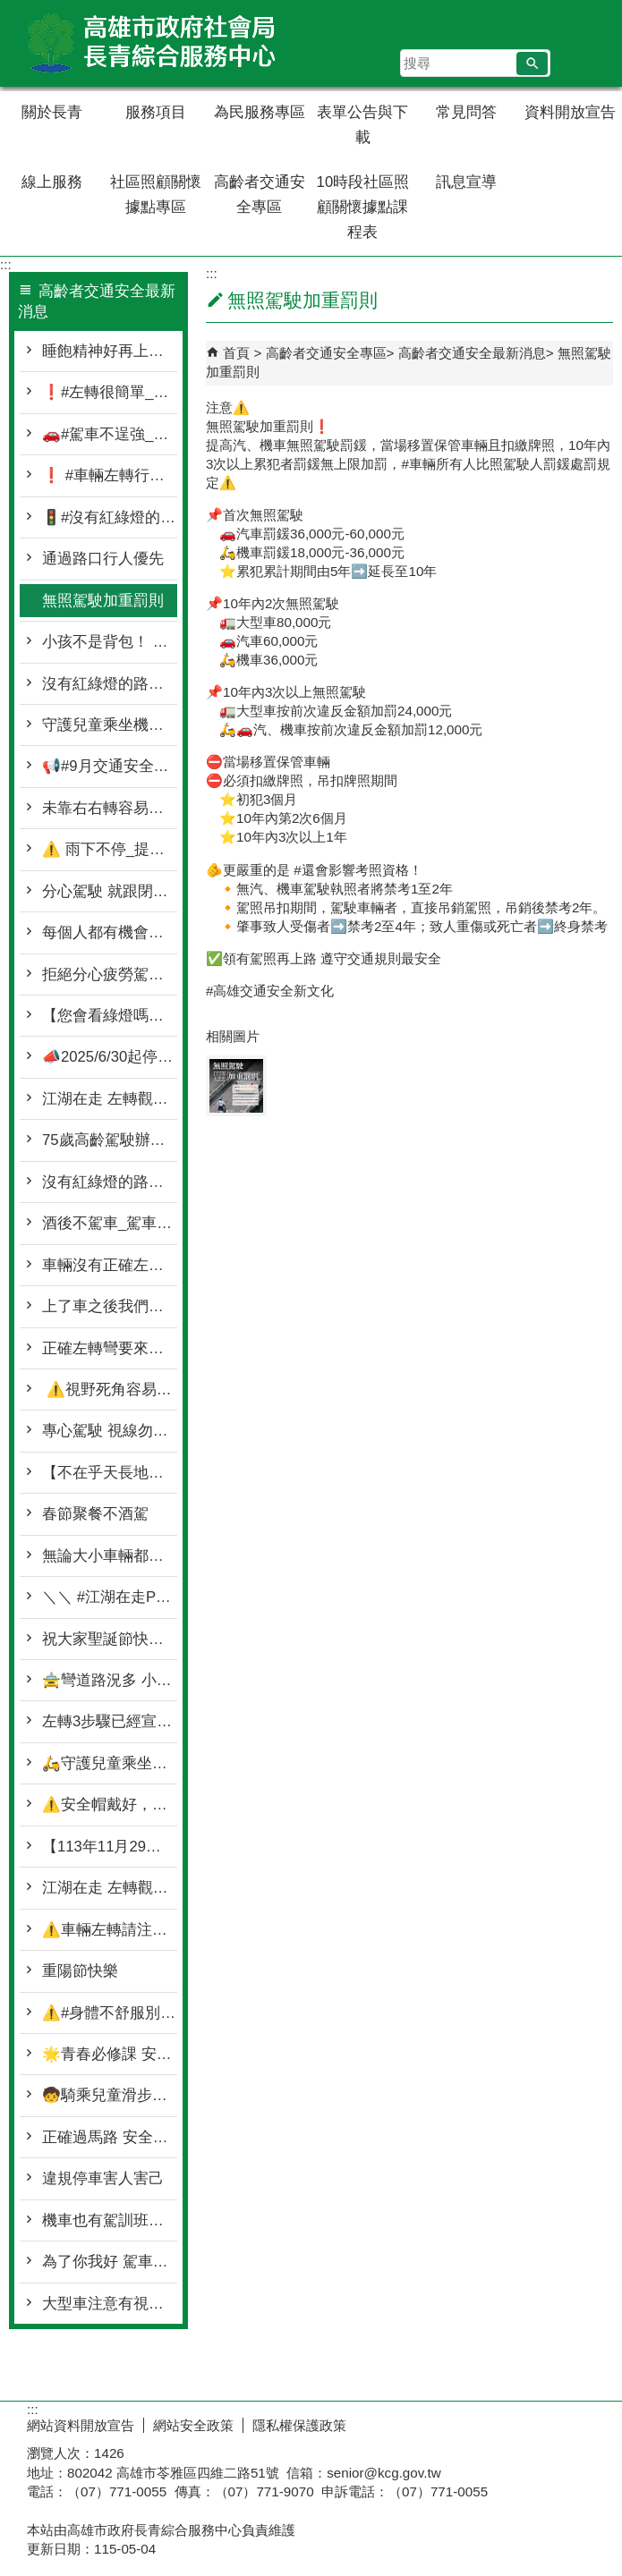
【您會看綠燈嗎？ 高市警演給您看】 (109, 1015)
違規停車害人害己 (103, 2178)
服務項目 (155, 112)
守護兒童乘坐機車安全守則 (109, 724)
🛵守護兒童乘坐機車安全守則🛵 (109, 1763)
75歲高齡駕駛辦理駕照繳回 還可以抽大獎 (109, 1139)
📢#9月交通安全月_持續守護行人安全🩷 (109, 766)
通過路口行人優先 (103, 558)
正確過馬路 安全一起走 (109, 2137)
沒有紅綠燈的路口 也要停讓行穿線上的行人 (109, 1182)
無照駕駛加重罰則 (103, 600)
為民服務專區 (259, 112)
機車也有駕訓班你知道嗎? (109, 2220)
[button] (532, 63)
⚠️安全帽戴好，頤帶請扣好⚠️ (109, 1804)
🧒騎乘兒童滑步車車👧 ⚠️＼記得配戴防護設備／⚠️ (109, 2095)
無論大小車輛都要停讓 (109, 1555)
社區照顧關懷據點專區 (155, 195)
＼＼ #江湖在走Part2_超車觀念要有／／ (109, 1597)
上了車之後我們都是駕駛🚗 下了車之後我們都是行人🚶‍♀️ (109, 1306)
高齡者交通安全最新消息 (472, 352)
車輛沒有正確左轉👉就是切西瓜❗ (109, 1265)
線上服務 (51, 182)
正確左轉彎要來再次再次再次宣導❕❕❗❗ (109, 1348)
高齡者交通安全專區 (259, 195)
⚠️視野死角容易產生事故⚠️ (109, 1389)
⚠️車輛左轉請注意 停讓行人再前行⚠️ (109, 1929)
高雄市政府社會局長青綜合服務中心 (151, 43)
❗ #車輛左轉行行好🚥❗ (109, 475)
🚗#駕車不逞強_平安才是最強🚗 (109, 434)
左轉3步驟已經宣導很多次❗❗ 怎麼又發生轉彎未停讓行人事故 (109, 1721)
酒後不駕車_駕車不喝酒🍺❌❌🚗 (109, 1223)
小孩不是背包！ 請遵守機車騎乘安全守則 (109, 641)
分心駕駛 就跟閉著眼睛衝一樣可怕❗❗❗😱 (109, 891)
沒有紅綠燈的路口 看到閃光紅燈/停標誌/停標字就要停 (109, 683)
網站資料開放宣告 (80, 2425)
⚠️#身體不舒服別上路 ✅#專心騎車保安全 (109, 2012)
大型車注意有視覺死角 (109, 2303)
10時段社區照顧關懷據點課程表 (363, 207)
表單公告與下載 (362, 125)
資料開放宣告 (570, 112)
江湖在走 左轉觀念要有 (109, 1098)
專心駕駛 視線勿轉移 (109, 1430)
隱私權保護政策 (299, 2425)
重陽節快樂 (80, 1970)
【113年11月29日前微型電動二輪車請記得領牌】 (109, 1846)
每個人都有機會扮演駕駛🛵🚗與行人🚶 (109, 932)
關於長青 (51, 112)
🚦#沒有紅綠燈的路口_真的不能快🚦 (109, 517)
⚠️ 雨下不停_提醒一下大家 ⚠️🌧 (109, 849)
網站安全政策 (193, 2425)
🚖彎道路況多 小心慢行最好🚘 (109, 1680)
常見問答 (466, 112)
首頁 (236, 352)
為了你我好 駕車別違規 (109, 2261)
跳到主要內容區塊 (9, 9)
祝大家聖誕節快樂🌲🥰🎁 (109, 1639)
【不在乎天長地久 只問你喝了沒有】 (109, 1472)
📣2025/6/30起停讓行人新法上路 (109, 1056)
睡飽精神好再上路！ (109, 351)
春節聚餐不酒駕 (95, 1513)
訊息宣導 (466, 182)
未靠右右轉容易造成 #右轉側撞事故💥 (109, 808)
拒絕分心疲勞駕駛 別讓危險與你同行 (109, 974)
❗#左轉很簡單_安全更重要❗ (109, 392)
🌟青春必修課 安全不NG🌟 (109, 2054)
